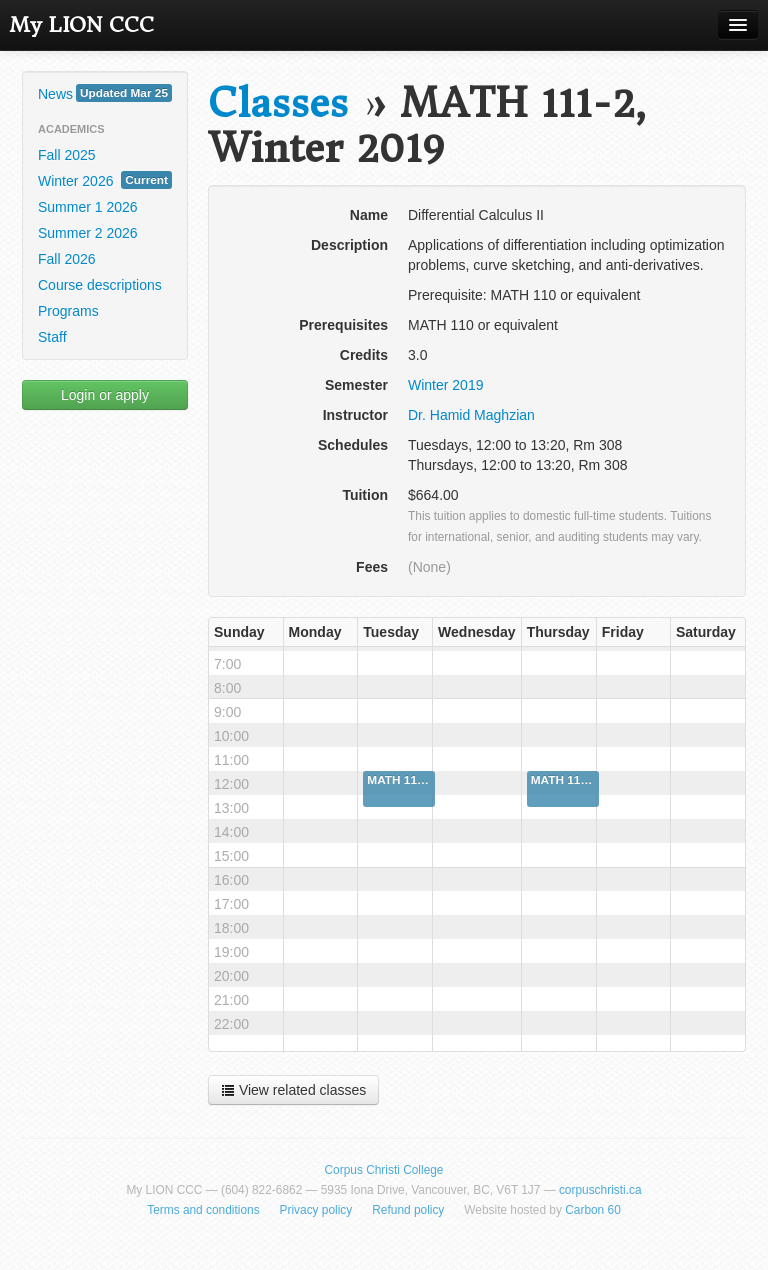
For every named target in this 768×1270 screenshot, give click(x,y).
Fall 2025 (67, 155)
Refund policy (408, 1210)
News (105, 93)
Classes (278, 103)
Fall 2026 (67, 259)
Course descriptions (100, 285)
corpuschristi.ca (600, 1190)
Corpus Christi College (384, 1170)
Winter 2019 (445, 385)
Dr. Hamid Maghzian (471, 415)
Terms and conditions (203, 1210)
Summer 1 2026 (88, 207)
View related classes (293, 1090)
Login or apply (105, 395)
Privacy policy (316, 1210)
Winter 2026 (105, 180)
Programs (68, 311)
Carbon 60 (593, 1210)
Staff (52, 337)
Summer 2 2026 (88, 233)
